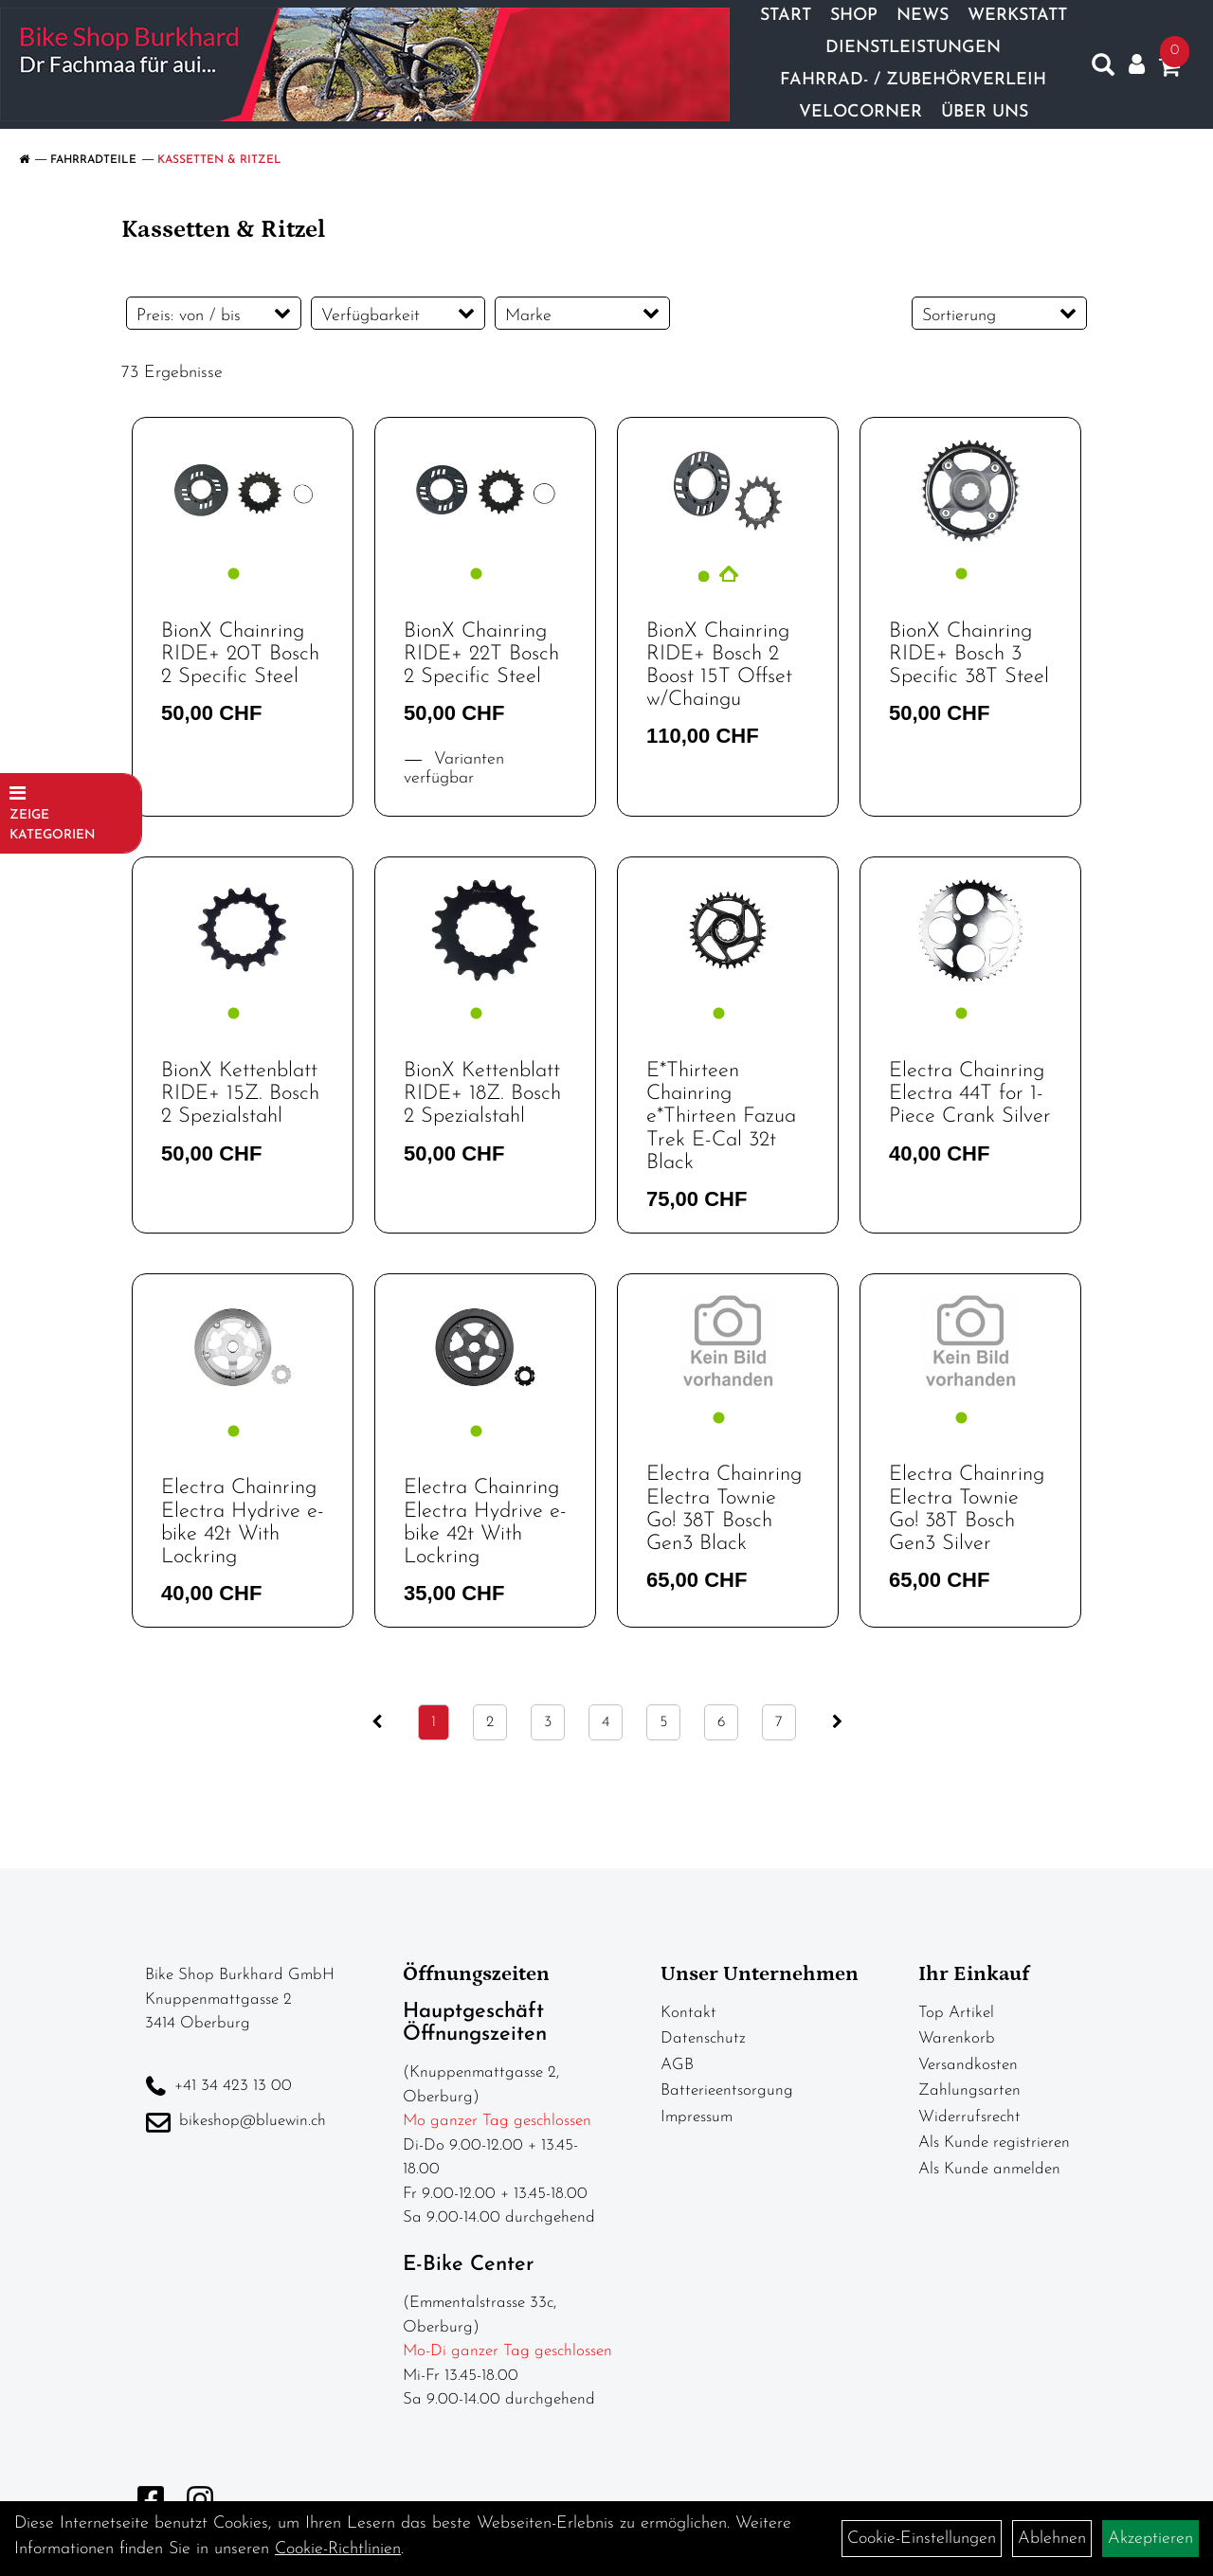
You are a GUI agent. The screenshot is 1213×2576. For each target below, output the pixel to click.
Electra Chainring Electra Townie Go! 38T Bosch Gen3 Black (724, 1509)
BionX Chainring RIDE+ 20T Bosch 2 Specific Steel (240, 654)
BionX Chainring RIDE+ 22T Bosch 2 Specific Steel (481, 654)
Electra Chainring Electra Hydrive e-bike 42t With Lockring (242, 1522)
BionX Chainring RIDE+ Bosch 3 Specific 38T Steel (969, 654)
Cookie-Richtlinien (338, 2549)
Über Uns (984, 112)
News (922, 16)
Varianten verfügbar (454, 769)
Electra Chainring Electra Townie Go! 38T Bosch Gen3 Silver (966, 1509)
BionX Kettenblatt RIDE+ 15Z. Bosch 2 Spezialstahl (240, 1093)
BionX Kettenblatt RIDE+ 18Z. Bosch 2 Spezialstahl (482, 1093)
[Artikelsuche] (1103, 69)
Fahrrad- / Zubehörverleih (913, 80)
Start (785, 16)
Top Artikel (956, 2013)
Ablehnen (1052, 2539)
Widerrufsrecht (969, 2117)
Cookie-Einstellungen (921, 2539)
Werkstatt (1017, 16)
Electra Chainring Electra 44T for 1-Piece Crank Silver (970, 1093)
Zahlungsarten (969, 2090)
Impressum (697, 2117)
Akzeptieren (1150, 2539)
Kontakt (688, 2013)
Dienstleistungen (913, 48)
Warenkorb (956, 2038)
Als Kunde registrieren (994, 2143)
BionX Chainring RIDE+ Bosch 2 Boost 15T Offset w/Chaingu (719, 666)
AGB (677, 2065)
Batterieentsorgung (727, 2090)
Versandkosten (968, 2065)
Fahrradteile (93, 160)
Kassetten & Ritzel (219, 160)
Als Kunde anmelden (989, 2169)
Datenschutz (703, 2038)
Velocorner (860, 112)
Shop (854, 16)
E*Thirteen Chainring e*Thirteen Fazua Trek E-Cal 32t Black (721, 1117)
